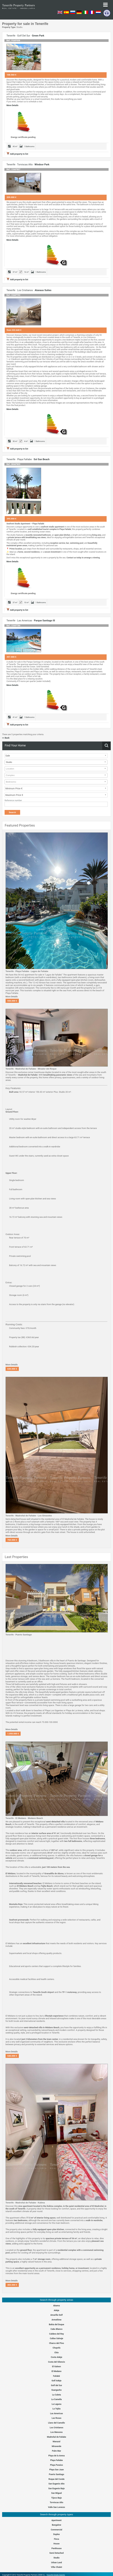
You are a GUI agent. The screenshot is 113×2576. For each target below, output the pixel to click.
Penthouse (56, 2548)
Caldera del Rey (56, 2334)
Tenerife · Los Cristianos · (28, 290)
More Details (12, 105)
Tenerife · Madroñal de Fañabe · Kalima (25, 2202)
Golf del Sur (56, 2385)
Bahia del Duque (56, 2324)
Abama (56, 2305)
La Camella (56, 2399)
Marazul (56, 2441)
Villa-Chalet (56, 2567)
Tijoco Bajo (56, 2498)
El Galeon (56, 2366)
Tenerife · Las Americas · (30, 620)
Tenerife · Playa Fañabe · (27, 459)
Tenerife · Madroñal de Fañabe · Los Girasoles (29, 1515)
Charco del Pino (56, 2343)
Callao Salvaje (56, 2338)
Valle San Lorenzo (56, 2507)
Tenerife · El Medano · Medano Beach (24, 1818)
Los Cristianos (56, 2427)
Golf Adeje (56, 2380)
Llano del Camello (56, 2423)
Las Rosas (56, 2418)
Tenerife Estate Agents (56, 2575)
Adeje (56, 2310)
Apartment (56, 2520)
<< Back (5, 738)
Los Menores (56, 2432)
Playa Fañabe (56, 2460)
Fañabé (56, 2376)
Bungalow (56, 2525)
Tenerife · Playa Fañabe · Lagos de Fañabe (27, 971)
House (57, 2543)
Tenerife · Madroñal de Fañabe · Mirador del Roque (31, 1069)
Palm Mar (56, 2451)
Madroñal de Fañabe (56, 2437)
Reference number (13, 800)
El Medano (56, 2371)
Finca (56, 2539)
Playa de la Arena (56, 2455)
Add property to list (17, 154)
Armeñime (56, 2319)
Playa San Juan (56, 2469)
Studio (56, 2557)
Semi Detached (56, 2553)
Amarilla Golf (56, 2315)
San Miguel (56, 2493)
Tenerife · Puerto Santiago (19, 1634)
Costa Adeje (56, 2357)
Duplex (56, 2534)
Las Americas (56, 2413)
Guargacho (56, 2390)
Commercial (56, 2529)
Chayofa (56, 2348)
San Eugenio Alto (56, 2483)
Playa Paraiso (56, 2465)
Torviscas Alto (56, 2502)
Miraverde (56, 2446)
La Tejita (57, 2408)
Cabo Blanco (56, 2329)
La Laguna (56, 2404)
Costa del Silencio (56, 2362)
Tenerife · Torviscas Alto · (27, 164)
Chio (56, 2352)
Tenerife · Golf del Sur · (25, 35)
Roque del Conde (56, 2479)
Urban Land (56, 2562)
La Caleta (56, 2394)
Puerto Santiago (56, 2474)
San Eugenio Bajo (56, 2488)
